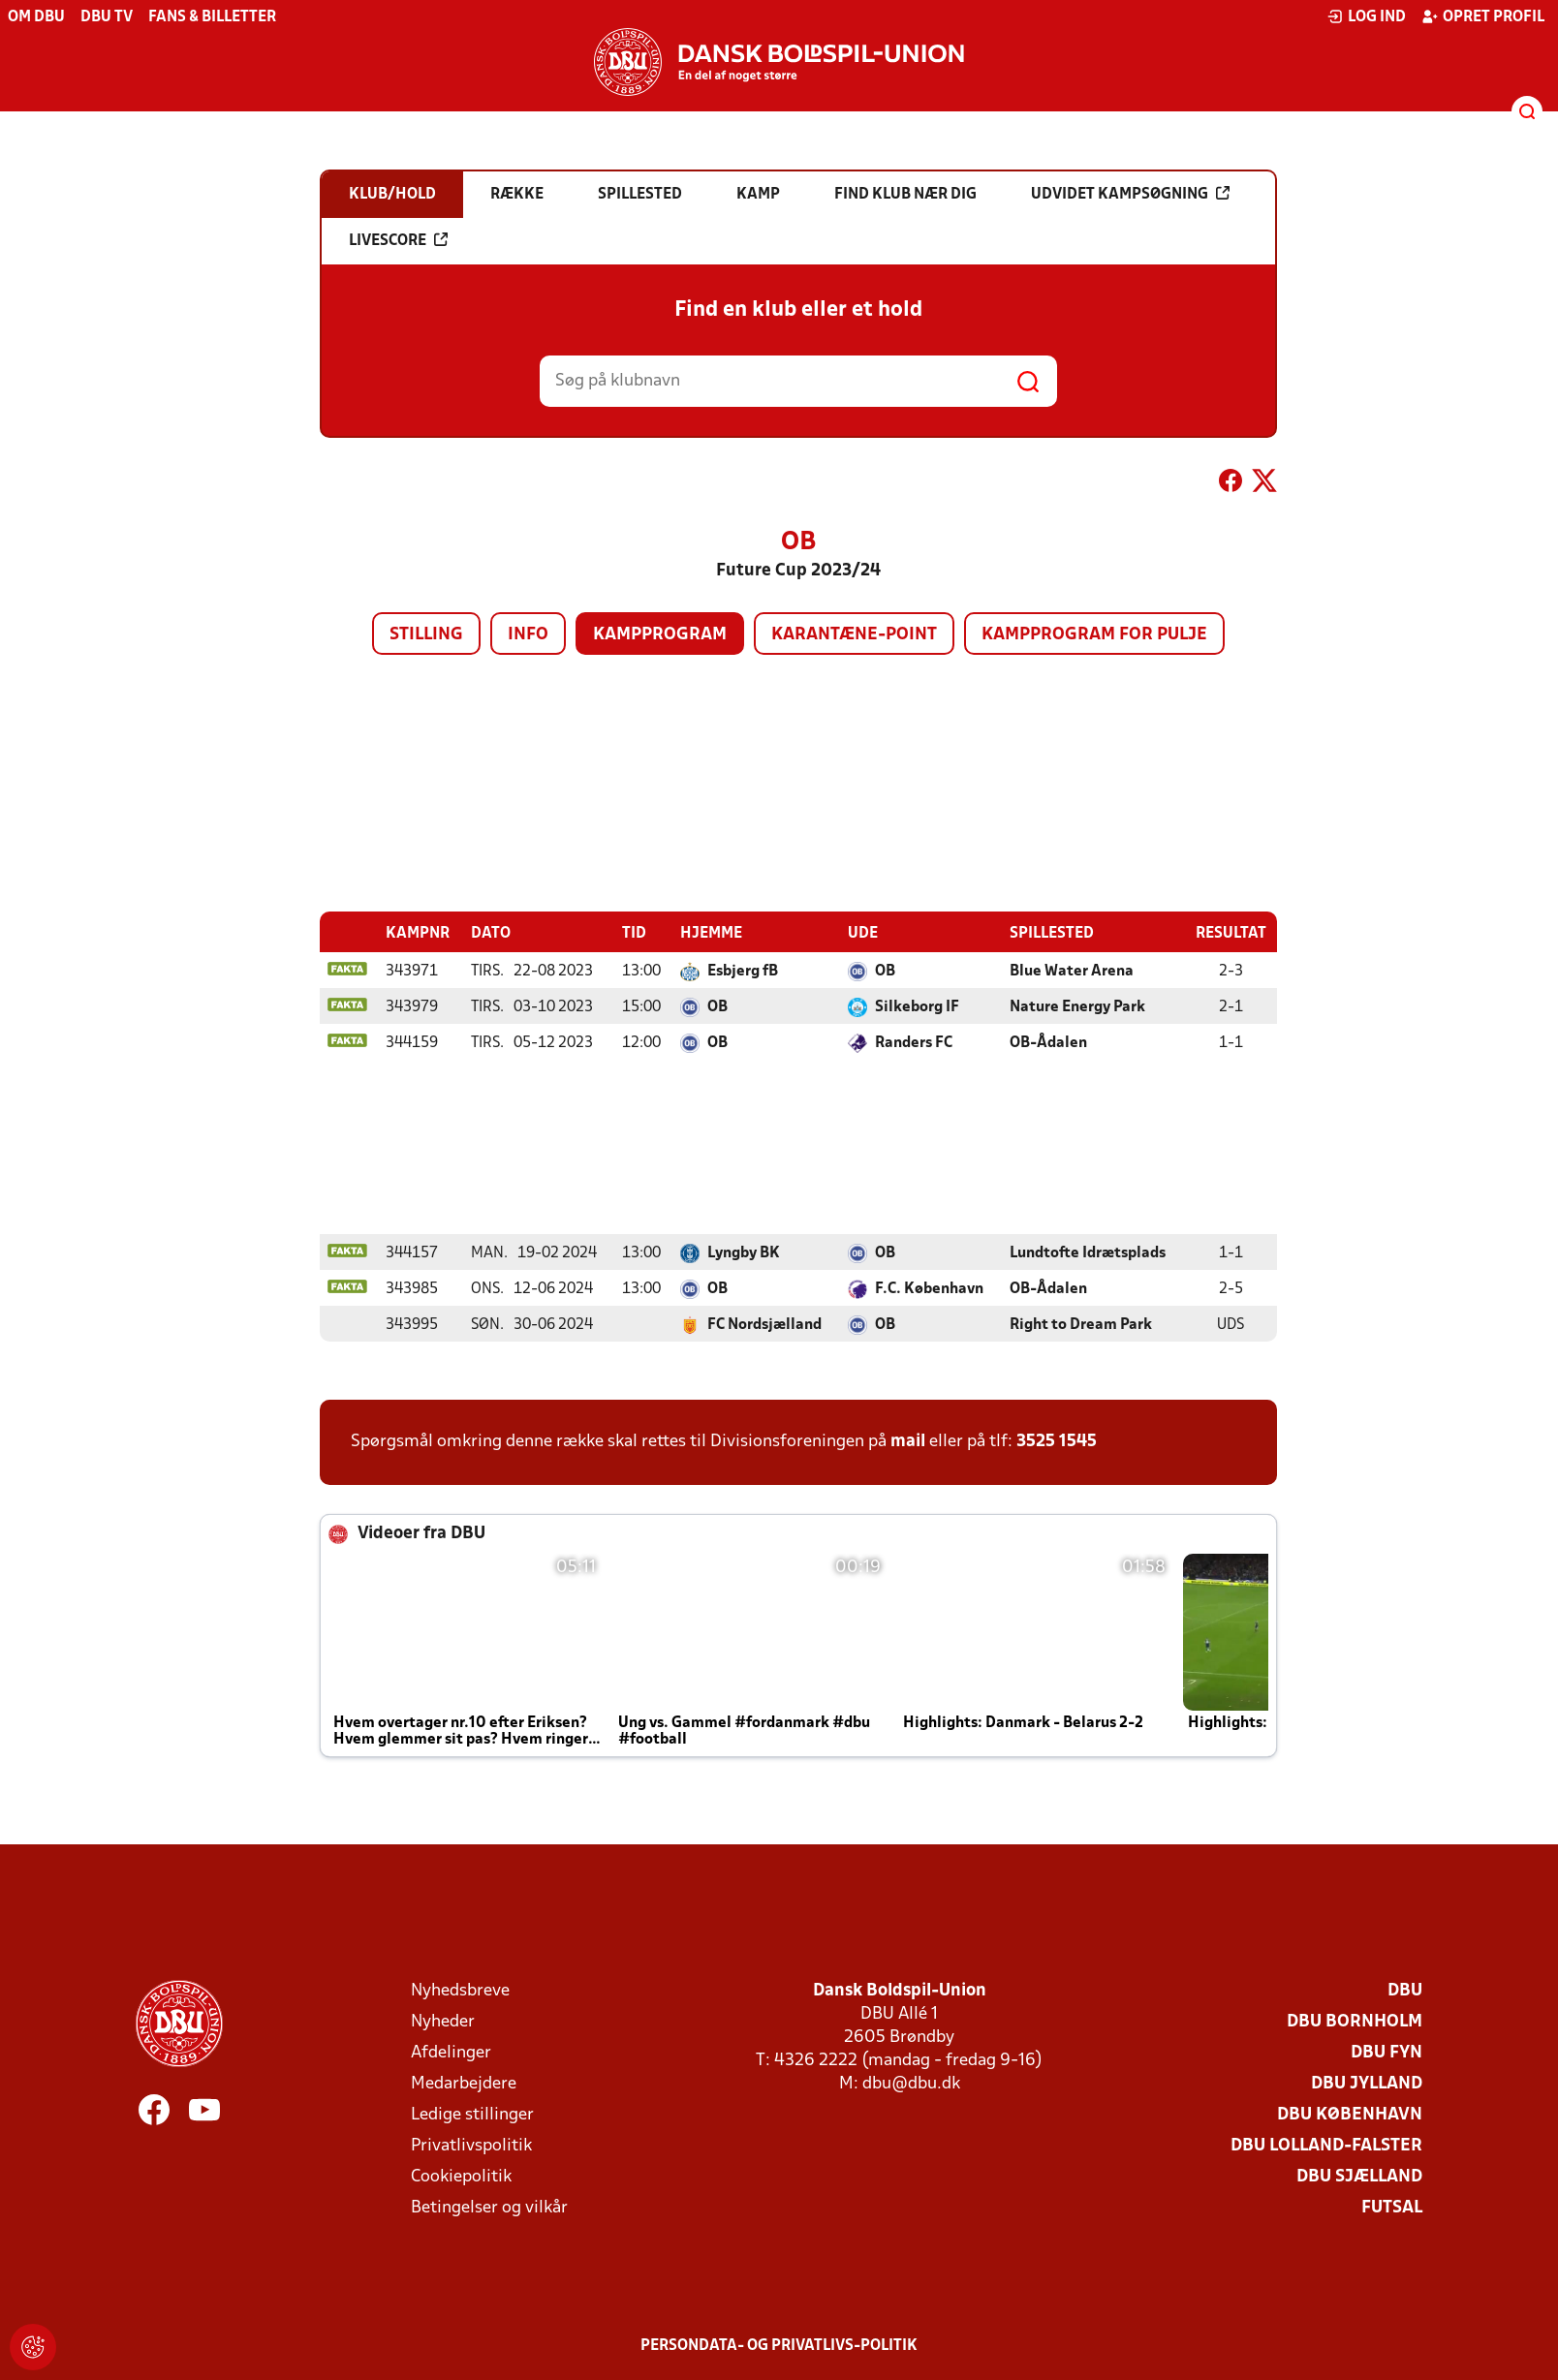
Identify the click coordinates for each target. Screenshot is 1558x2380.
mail (907, 1441)
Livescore (398, 240)
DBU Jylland (1366, 2083)
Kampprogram (660, 635)
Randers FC (913, 1042)
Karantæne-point (854, 635)
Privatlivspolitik (471, 2145)
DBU (1404, 1990)
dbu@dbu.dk (911, 2083)
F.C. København (929, 1288)
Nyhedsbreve (460, 1990)
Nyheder (443, 2021)
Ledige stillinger (472, 2114)
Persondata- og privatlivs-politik (779, 2345)
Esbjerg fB (742, 970)
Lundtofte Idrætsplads (1088, 1252)
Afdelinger (451, 2052)
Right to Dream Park (1081, 1324)
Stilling (426, 635)
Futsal (1391, 2207)
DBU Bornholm (1354, 2021)
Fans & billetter (212, 17)
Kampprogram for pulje (1094, 635)
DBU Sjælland (1359, 2176)
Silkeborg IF (917, 1006)
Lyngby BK (743, 1252)
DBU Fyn (1386, 2052)
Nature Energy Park (1077, 1006)
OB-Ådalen (1048, 1042)
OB (885, 970)
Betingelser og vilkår (489, 2207)
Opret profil (1482, 16)
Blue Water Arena (1072, 970)
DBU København (1349, 2114)
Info (528, 635)
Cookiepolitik (461, 2176)
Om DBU (36, 17)
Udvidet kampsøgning (1130, 193)
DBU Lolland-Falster (1326, 2145)
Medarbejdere (463, 2083)
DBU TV (106, 17)
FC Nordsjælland (764, 1324)
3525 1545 (1056, 1441)
